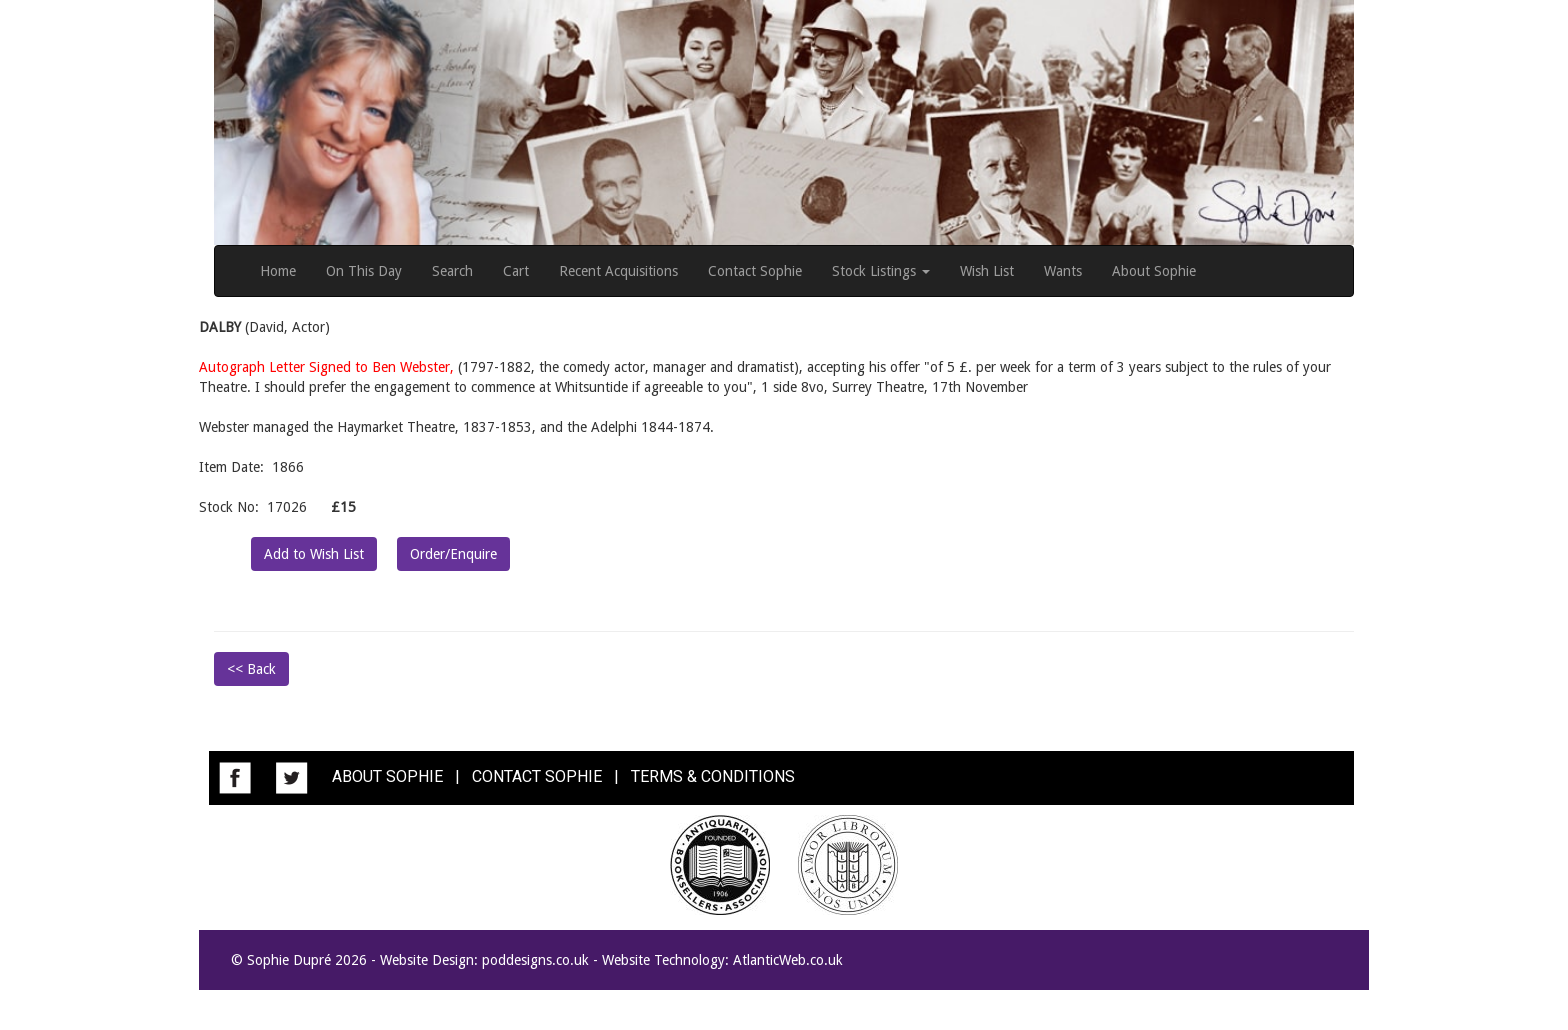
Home (278, 271)
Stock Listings (881, 271)
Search (452, 271)
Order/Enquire (453, 554)
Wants (1063, 271)
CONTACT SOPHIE (537, 776)
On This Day (364, 271)
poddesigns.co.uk (535, 960)
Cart (516, 271)
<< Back (251, 669)
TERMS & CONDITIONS (713, 776)
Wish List (987, 271)
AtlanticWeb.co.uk (788, 960)
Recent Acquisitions (618, 271)
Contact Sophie (755, 271)
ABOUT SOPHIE (387, 776)
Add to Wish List (314, 554)
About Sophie (1154, 271)
